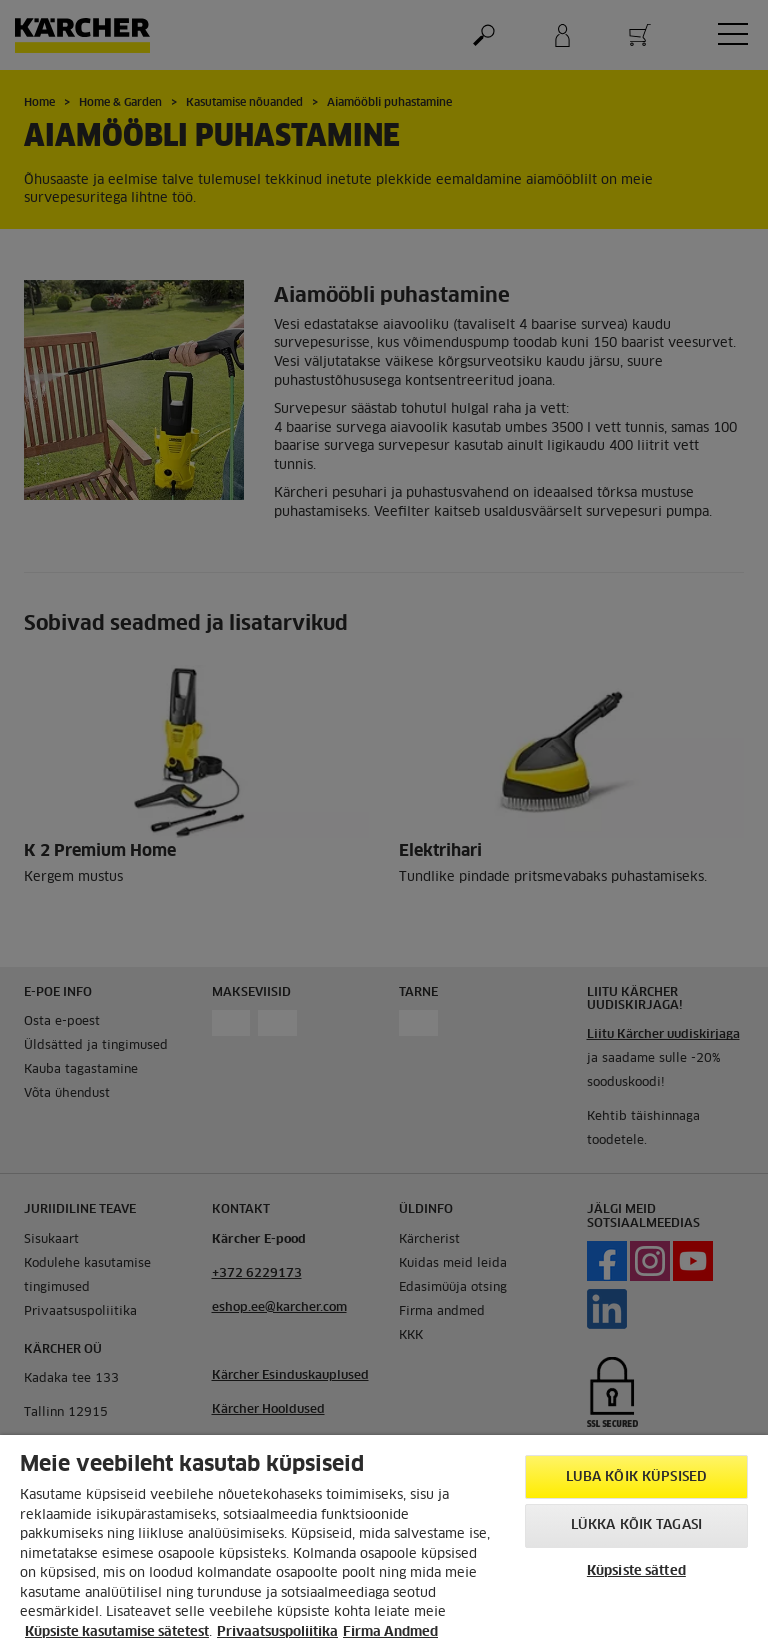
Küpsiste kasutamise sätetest (117, 1632)
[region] (384, 1538)
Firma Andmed (390, 1632)
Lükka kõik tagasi (636, 1525)
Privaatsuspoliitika (277, 1632)
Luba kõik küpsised (636, 1477)
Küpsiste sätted (636, 1571)
